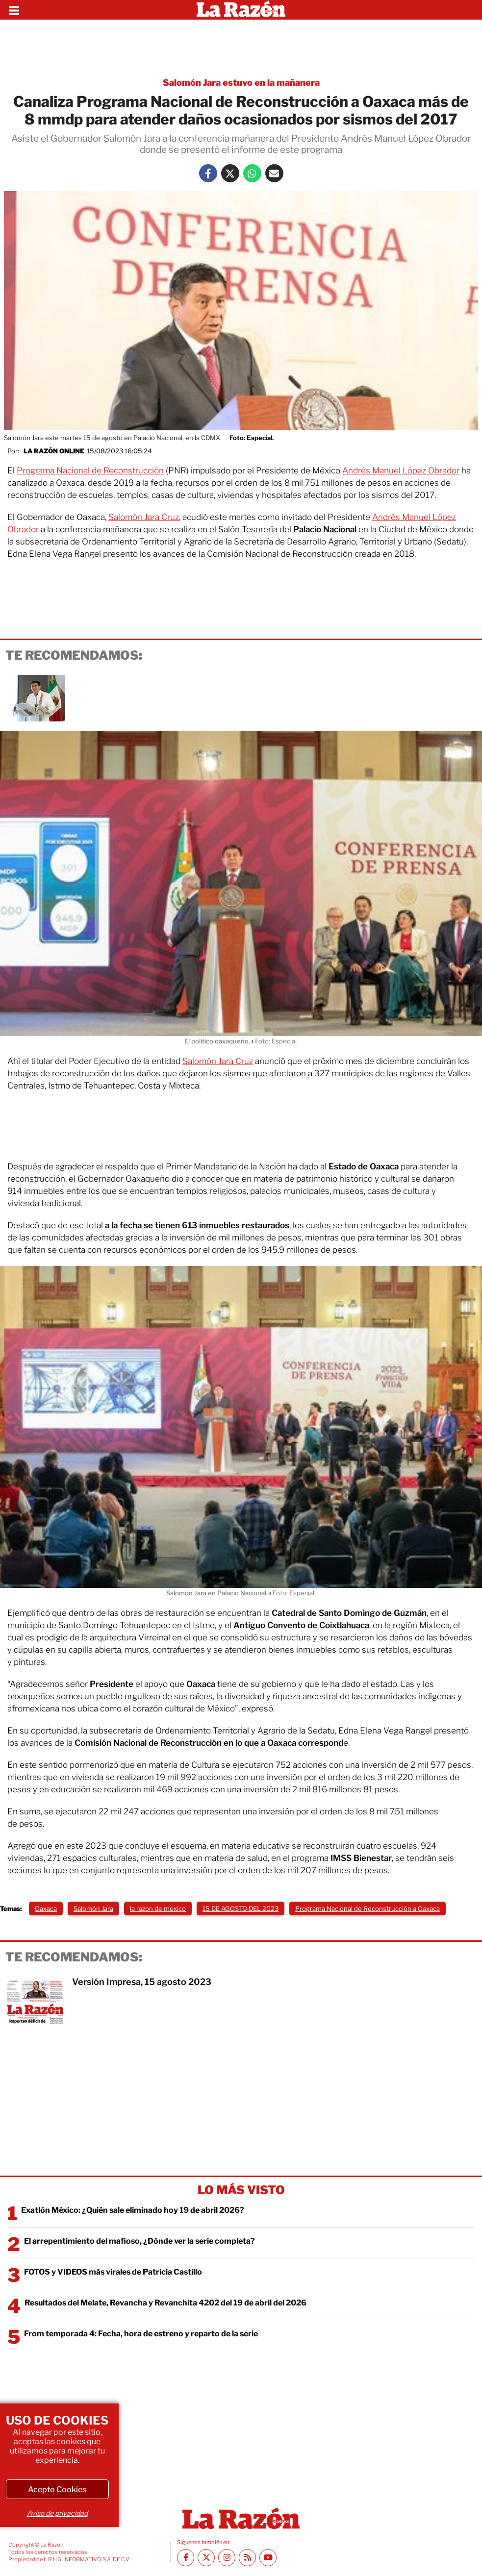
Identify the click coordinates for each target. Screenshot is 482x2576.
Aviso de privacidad (57, 2513)
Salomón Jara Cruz (143, 517)
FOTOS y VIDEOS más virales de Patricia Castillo (113, 2272)
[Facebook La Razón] (208, 173)
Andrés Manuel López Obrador (400, 470)
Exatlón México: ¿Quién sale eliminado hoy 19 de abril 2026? (132, 2210)
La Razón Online (54, 451)
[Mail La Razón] (274, 173)
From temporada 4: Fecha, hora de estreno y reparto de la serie (141, 2333)
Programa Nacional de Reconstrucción (90, 470)
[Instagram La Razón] (226, 2557)
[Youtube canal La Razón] (268, 2557)
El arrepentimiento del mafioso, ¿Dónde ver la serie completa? (139, 2241)
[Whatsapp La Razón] (252, 173)
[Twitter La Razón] (230, 173)
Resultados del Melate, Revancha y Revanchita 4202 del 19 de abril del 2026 (165, 2302)
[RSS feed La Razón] (247, 2557)
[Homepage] (241, 9)
